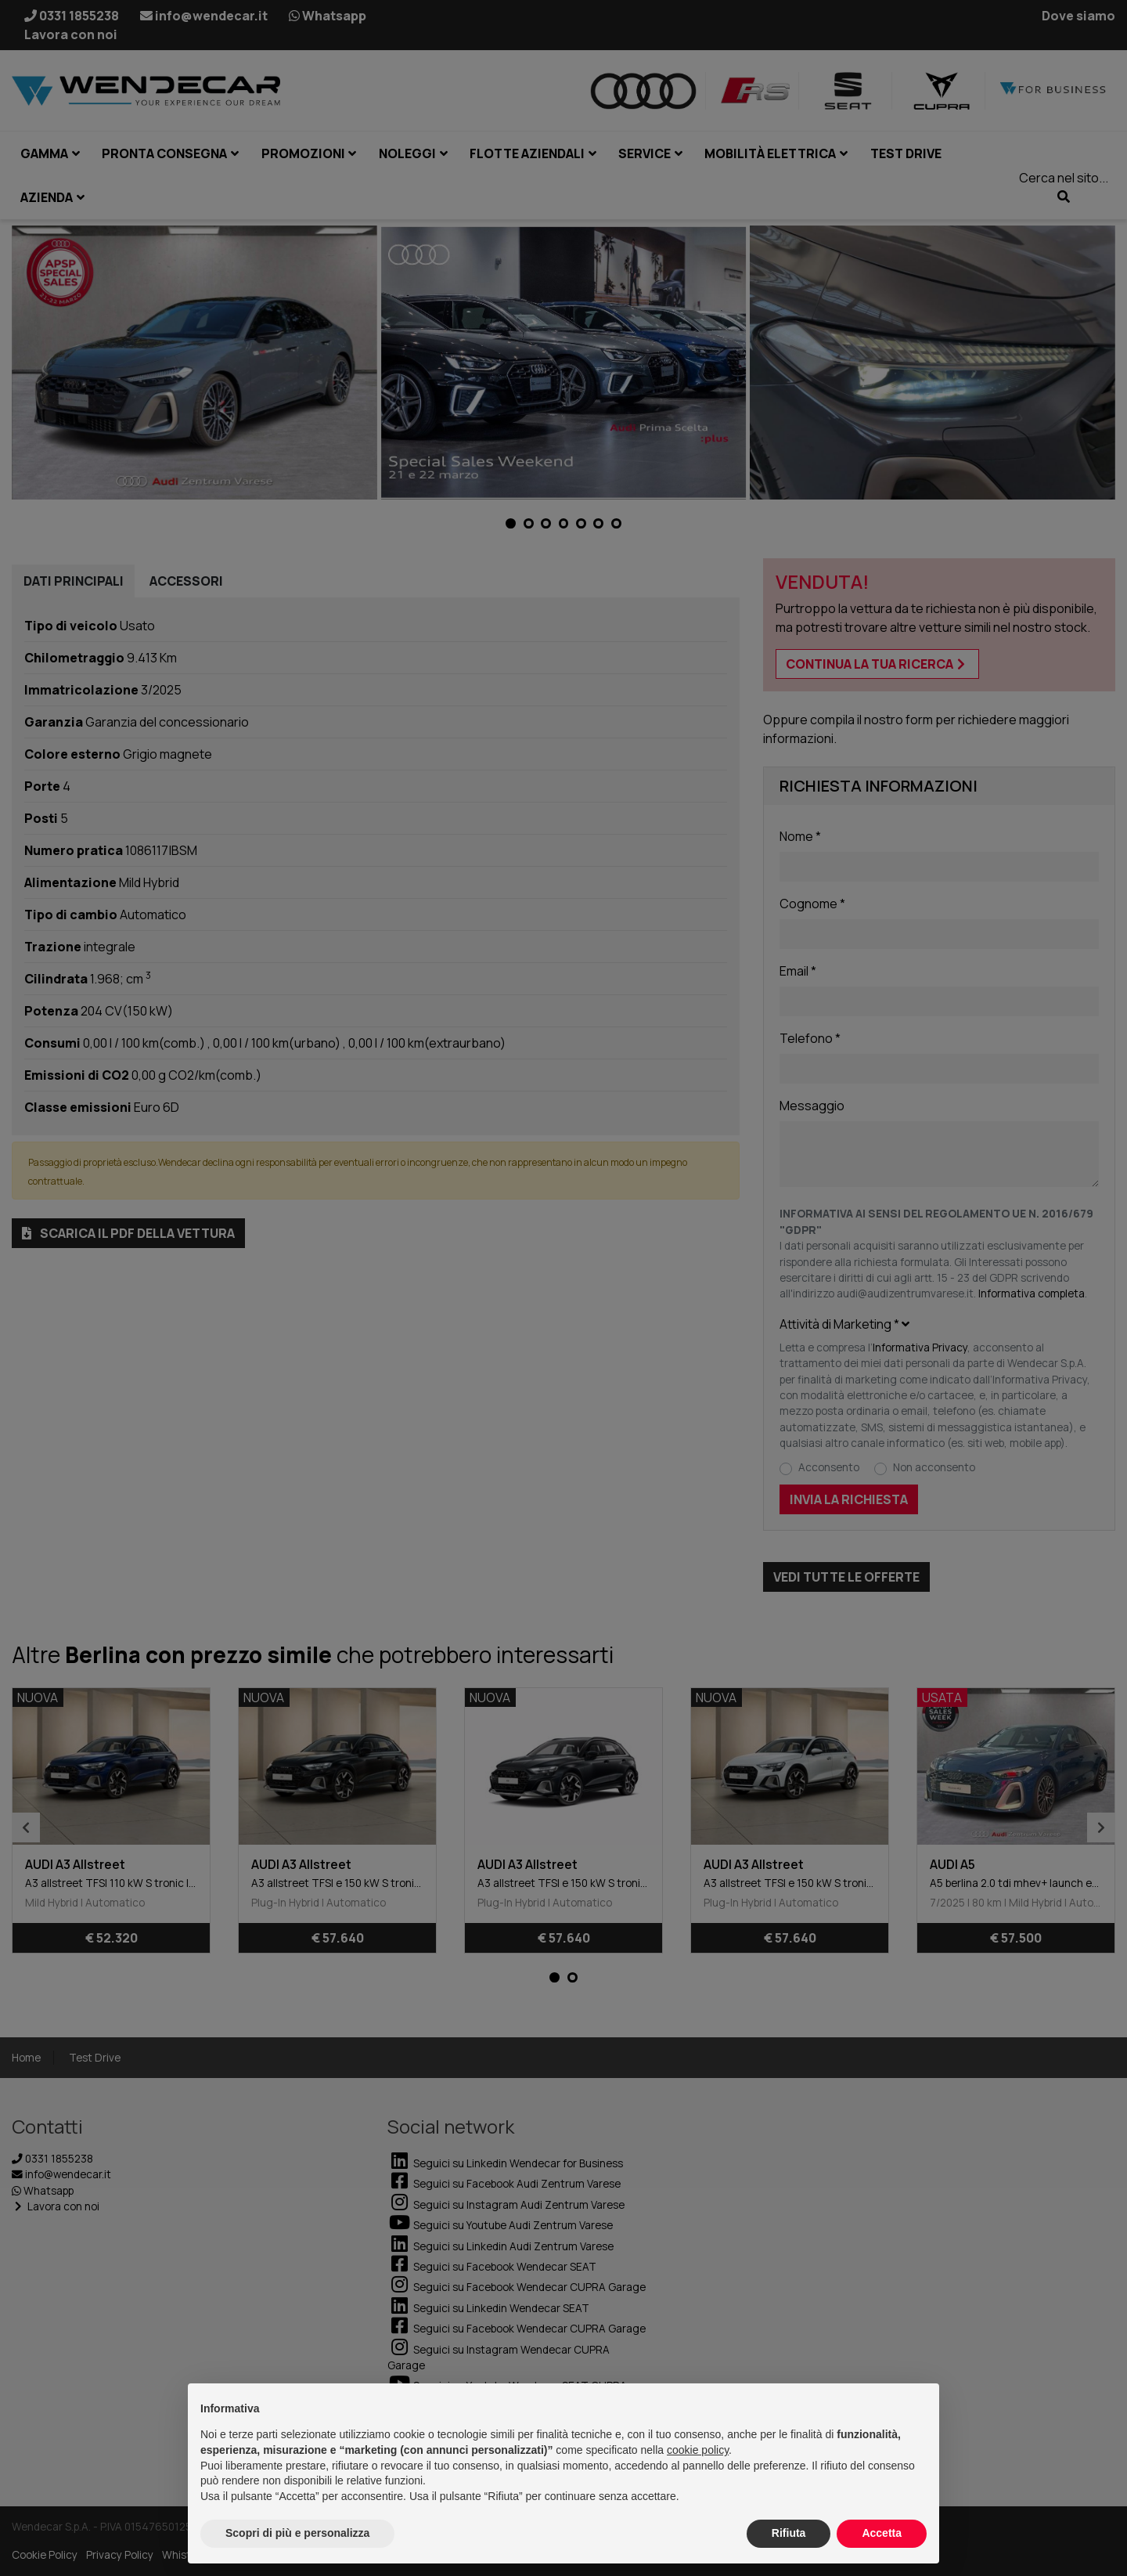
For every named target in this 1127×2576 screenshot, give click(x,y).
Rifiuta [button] (789, 2533)
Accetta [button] (882, 2533)
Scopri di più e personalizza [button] (297, 2533)
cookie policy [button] (698, 2450)
